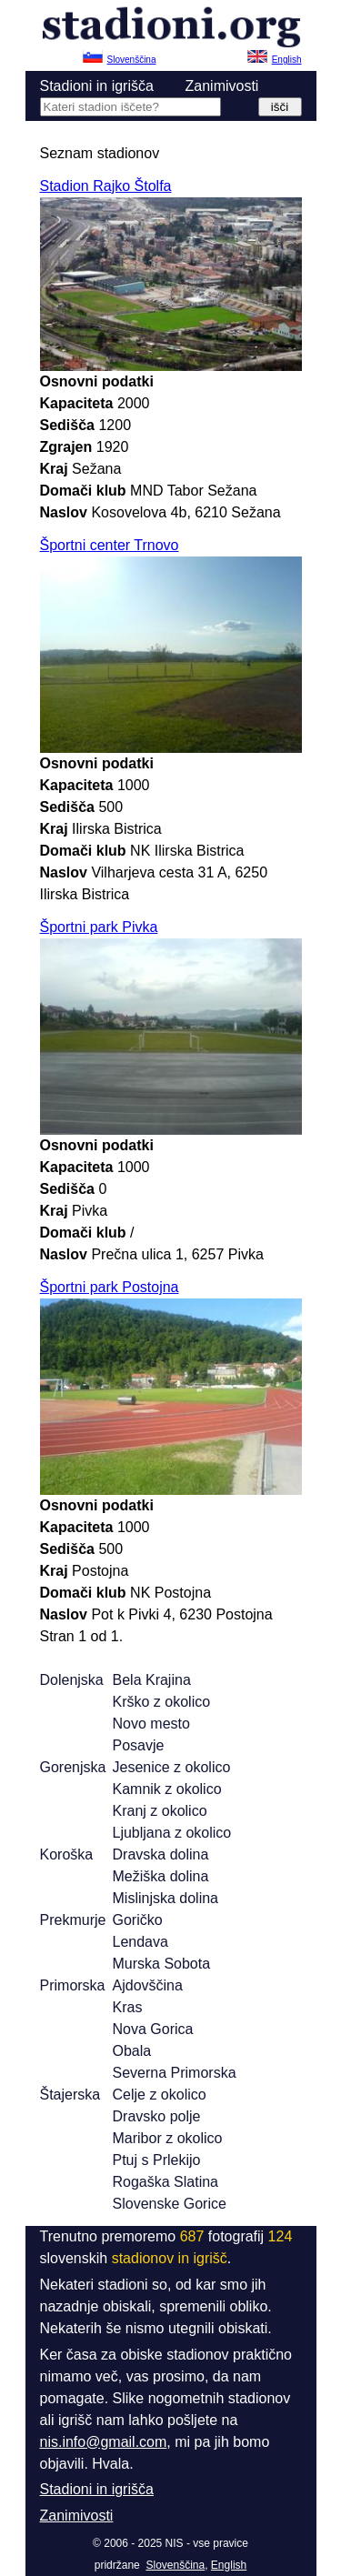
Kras (128, 2007)
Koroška (67, 1854)
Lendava (140, 1942)
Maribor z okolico (168, 2138)
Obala (132, 2051)
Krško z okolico (162, 1701)
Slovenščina (175, 2565)
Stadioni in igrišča (97, 86)
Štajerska (70, 2094)
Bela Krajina (152, 1680)
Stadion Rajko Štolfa (106, 186)
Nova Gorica (153, 2029)
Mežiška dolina (161, 1876)
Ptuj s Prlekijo (157, 2160)
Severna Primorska (174, 2072)
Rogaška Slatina (166, 2182)
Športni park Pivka (99, 927)
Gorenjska (73, 1767)
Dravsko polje (157, 2116)
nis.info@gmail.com (103, 2442)
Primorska (72, 1985)
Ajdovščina (148, 1985)
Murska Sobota (162, 1963)
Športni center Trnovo (109, 545)
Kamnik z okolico (167, 1789)
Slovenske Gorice (169, 2203)
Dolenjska (72, 1680)
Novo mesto (151, 1723)
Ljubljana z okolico (172, 1832)
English (228, 2565)
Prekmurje (73, 1920)
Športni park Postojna (109, 1287)
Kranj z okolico (160, 1811)
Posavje (139, 1745)
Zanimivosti (222, 86)
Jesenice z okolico (172, 1767)
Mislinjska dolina (166, 1898)
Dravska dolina (161, 1854)
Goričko (138, 1920)
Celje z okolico (159, 2094)
